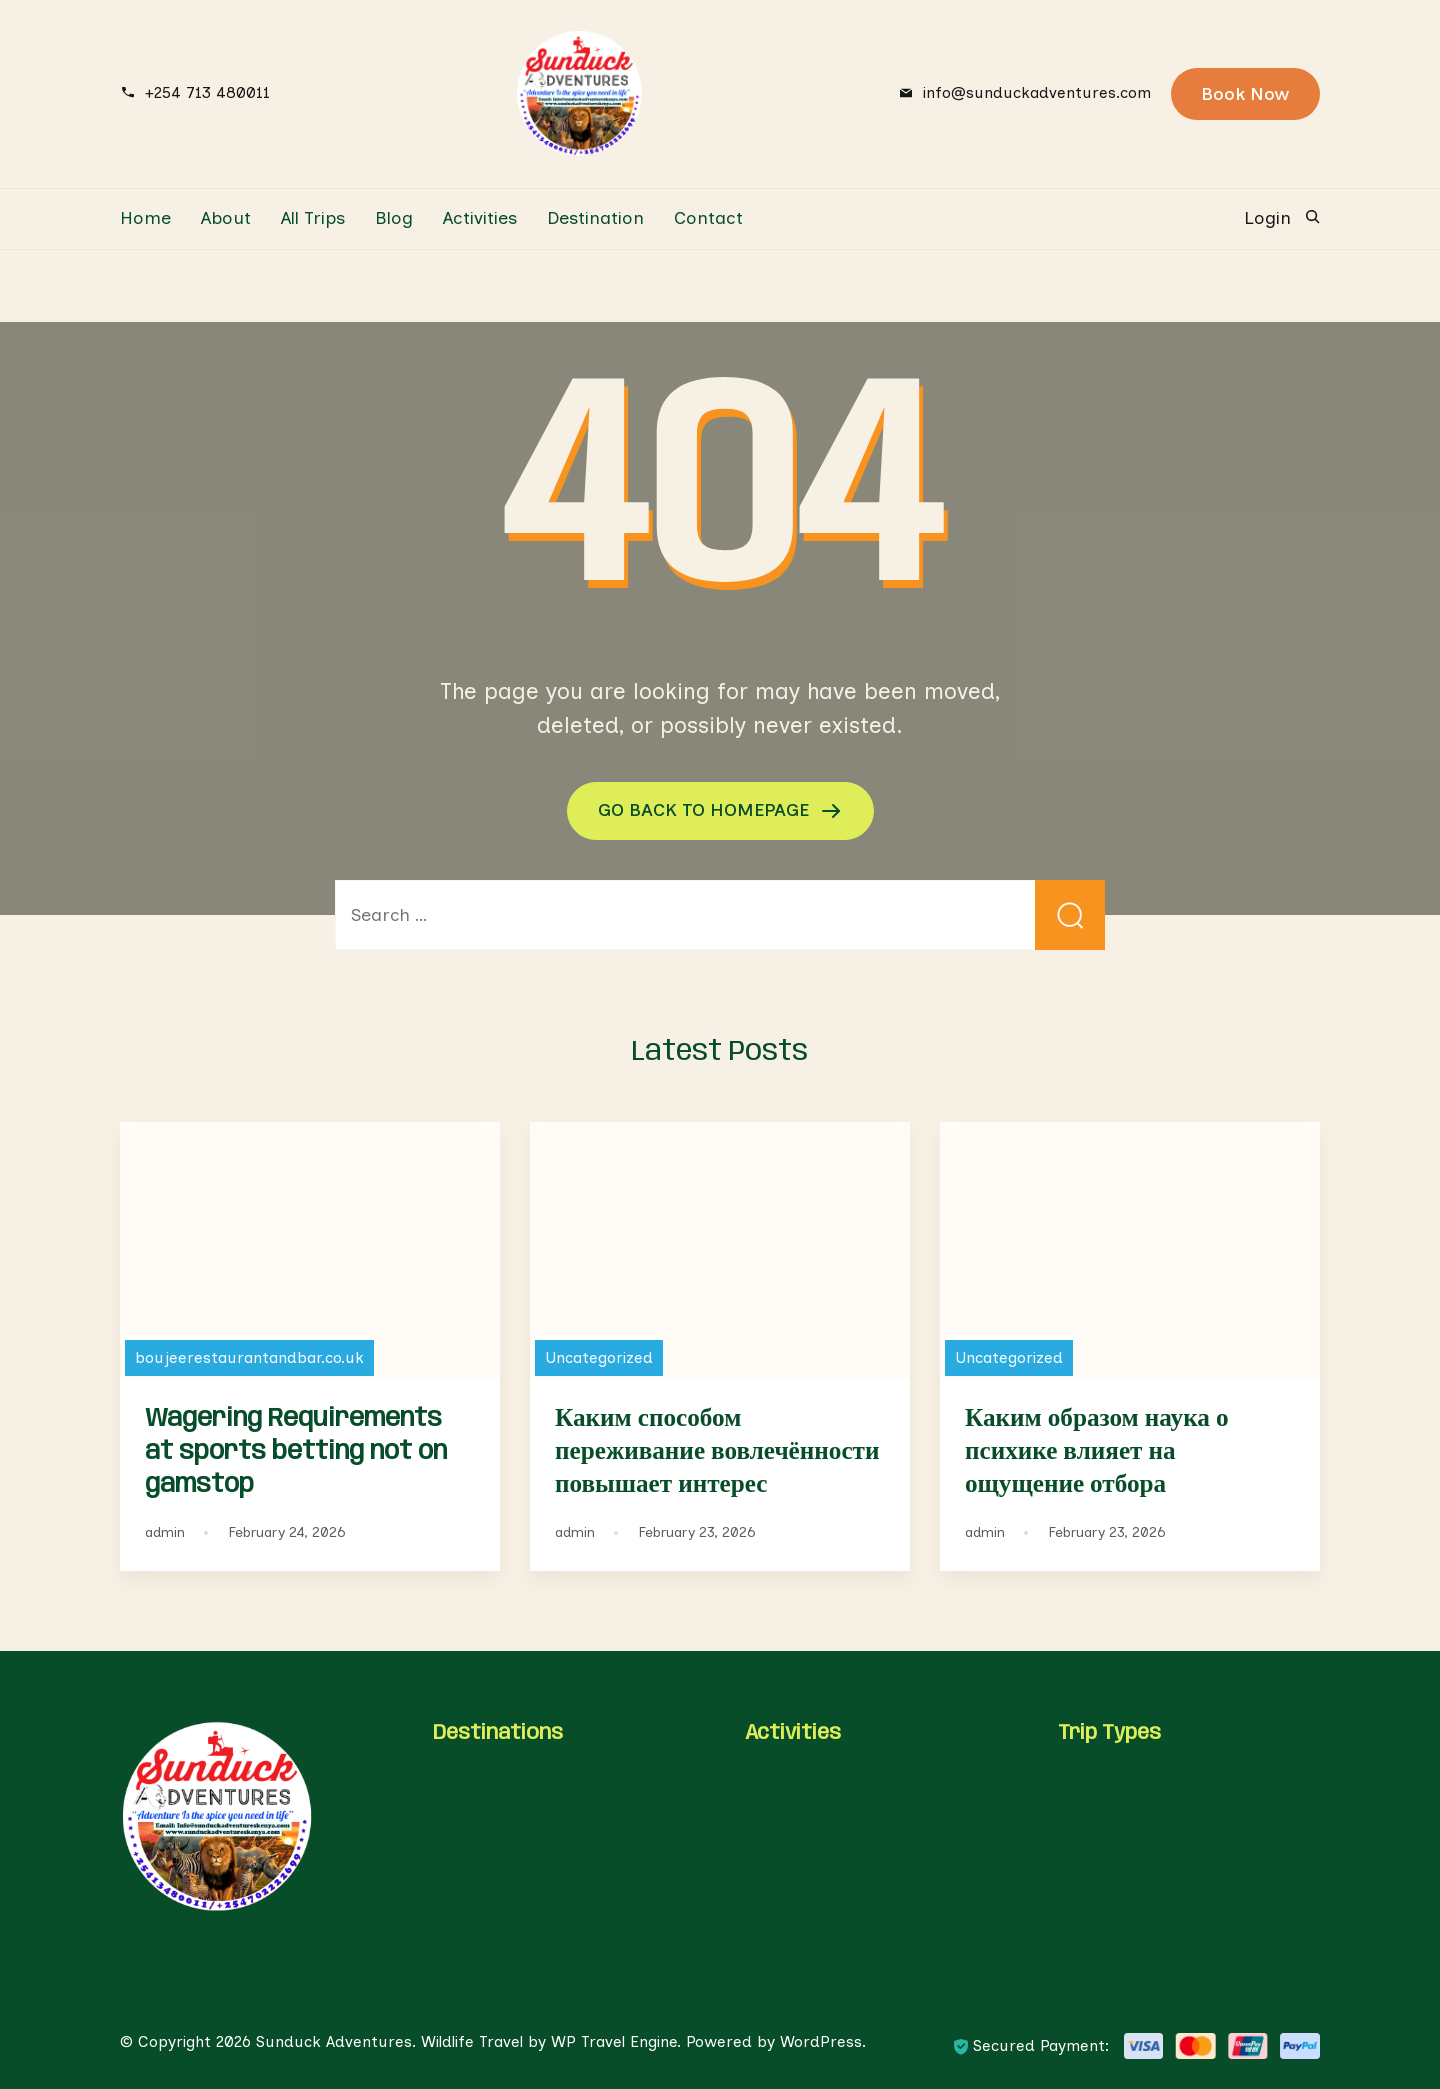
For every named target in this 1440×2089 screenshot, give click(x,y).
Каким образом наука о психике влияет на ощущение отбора (1096, 1452)
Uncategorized (599, 1357)
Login (1267, 218)
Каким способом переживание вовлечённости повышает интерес (717, 1452)
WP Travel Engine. (616, 2041)
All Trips (313, 218)
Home (145, 218)
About (226, 218)
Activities (480, 218)
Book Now (1245, 94)
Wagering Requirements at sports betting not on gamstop (296, 1452)
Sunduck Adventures (334, 2041)
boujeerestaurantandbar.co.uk (249, 1357)
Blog (394, 218)
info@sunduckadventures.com (1037, 92)
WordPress (821, 2041)
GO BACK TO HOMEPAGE (706, 810)
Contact (708, 218)
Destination (595, 218)
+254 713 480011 (207, 92)
